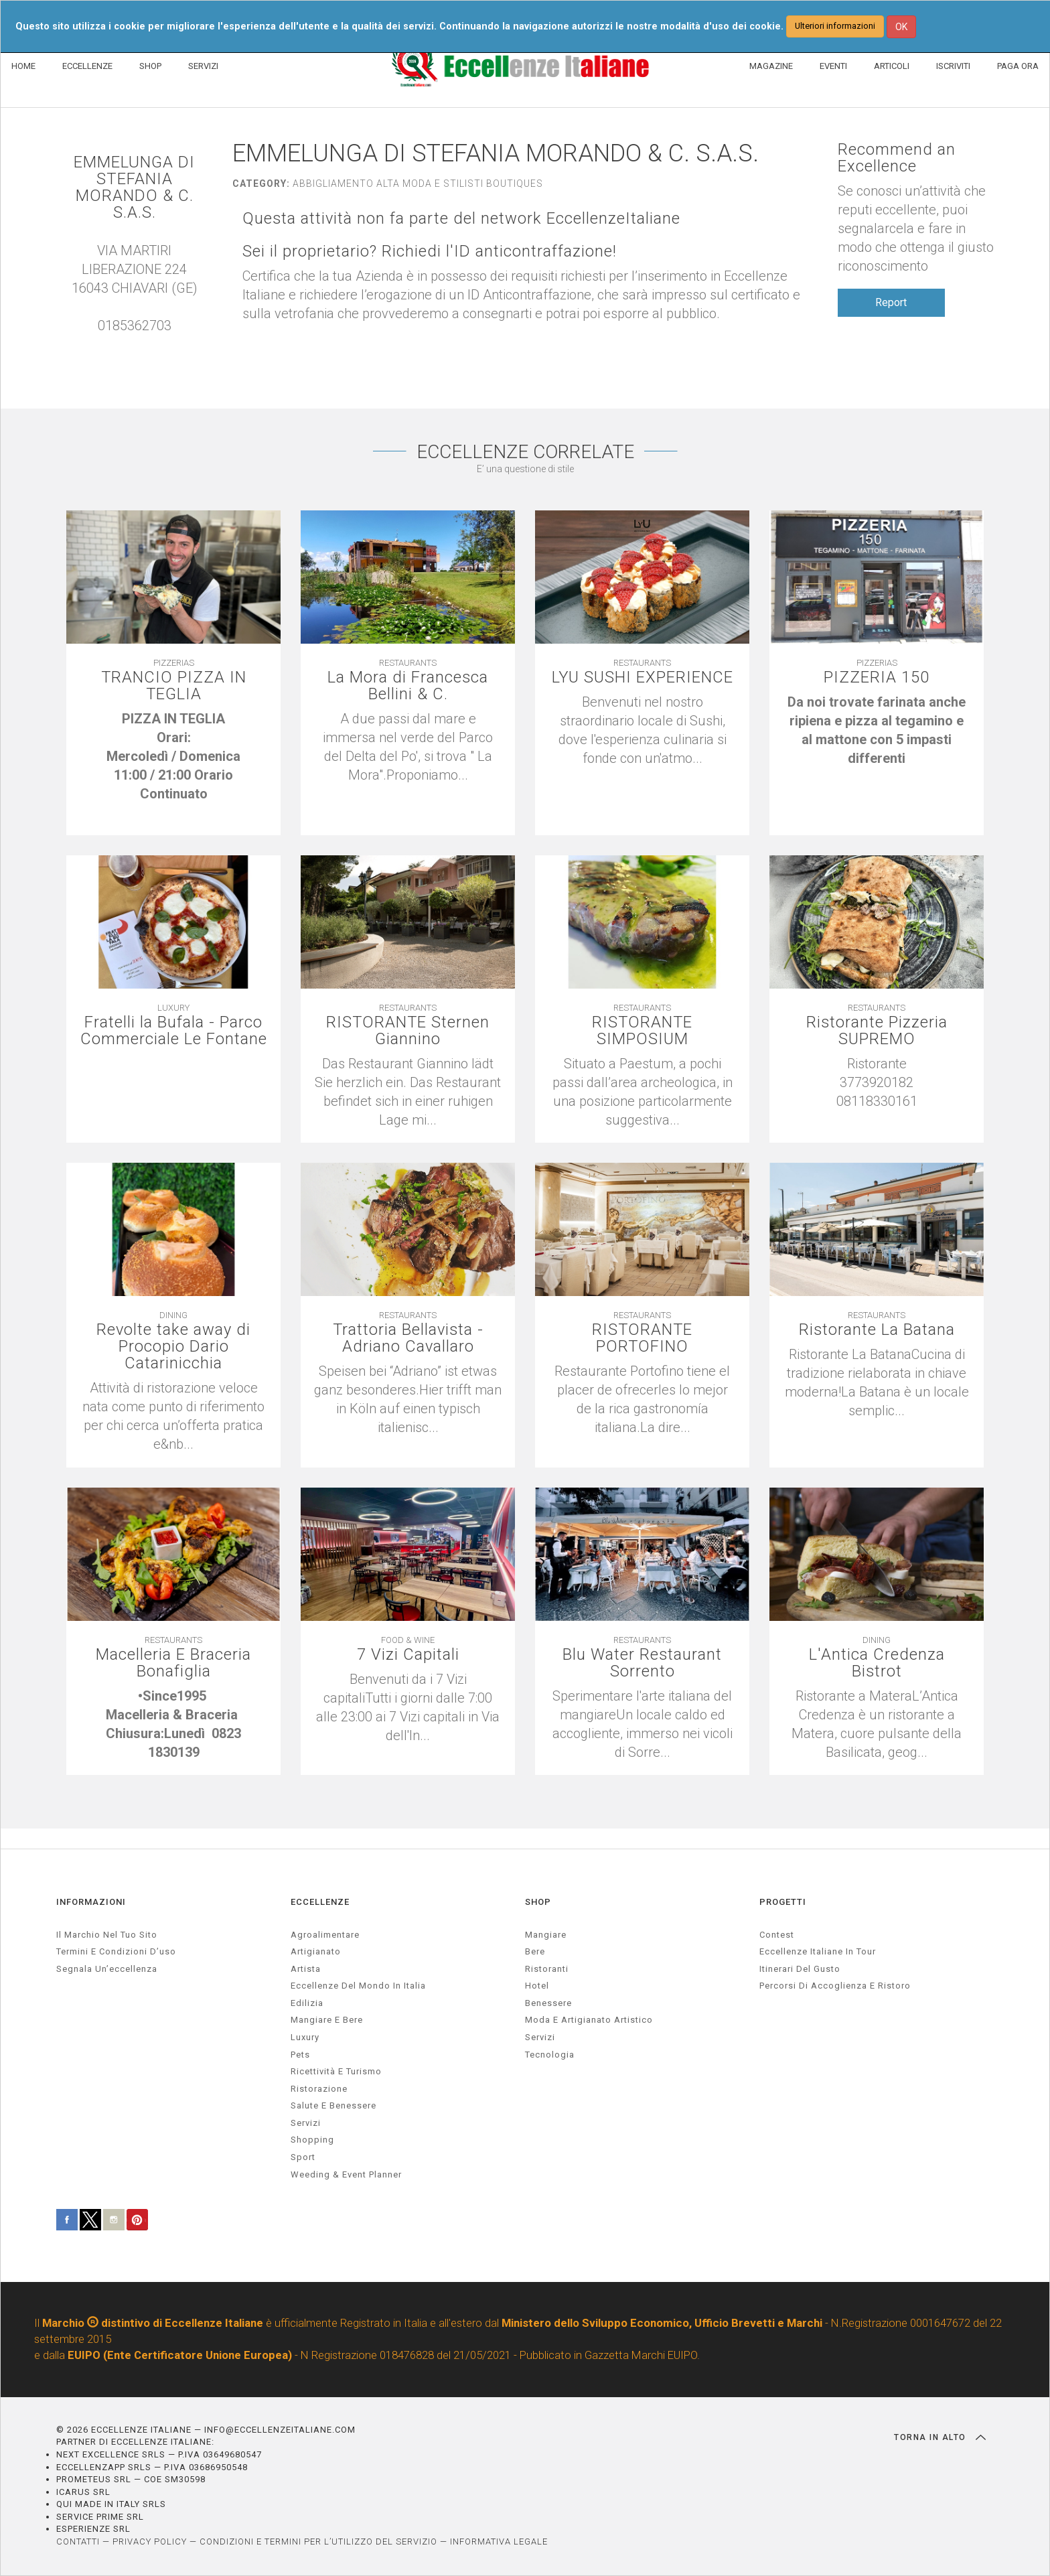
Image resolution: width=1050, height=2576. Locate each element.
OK (901, 26)
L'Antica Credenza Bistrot (877, 1663)
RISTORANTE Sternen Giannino (407, 1031)
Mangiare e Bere (327, 2020)
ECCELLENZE (87, 66)
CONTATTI (78, 2541)
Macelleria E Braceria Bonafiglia (173, 1663)
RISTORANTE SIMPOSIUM (642, 1031)
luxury (305, 2037)
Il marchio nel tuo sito (106, 1935)
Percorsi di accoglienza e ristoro (835, 1986)
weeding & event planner (346, 2174)
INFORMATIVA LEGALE (499, 2541)
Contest (776, 1935)
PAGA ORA (1018, 66)
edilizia (307, 2003)
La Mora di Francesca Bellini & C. (408, 686)
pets (300, 2055)
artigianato (316, 1952)
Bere (535, 1952)
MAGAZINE (771, 66)
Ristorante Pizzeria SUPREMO (877, 1031)
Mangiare (546, 1935)
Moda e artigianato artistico (589, 2020)
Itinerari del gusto (799, 1969)
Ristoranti (547, 1969)
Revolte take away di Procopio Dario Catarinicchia (173, 1347)
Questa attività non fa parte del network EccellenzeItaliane (462, 218)
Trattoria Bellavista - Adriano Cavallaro (407, 1339)
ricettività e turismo (336, 2072)
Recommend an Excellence (897, 158)
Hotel (537, 1986)
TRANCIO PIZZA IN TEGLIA (173, 686)
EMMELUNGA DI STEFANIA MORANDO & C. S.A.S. (134, 188)
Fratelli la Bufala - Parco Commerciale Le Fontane (173, 1031)
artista (306, 1969)
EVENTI (833, 66)
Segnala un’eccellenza (106, 1969)
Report (891, 302)
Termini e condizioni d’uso (116, 1952)
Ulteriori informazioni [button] (835, 26)
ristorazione (319, 2089)
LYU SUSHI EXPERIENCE (642, 678)
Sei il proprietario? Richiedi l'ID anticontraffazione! (429, 251)
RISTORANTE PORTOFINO (642, 1339)
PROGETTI (782, 1903)
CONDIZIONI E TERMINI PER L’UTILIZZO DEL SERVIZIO (318, 2541)
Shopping (312, 2140)
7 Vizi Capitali (408, 1655)
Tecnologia (550, 2055)
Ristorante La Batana (876, 1330)
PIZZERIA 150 (876, 678)
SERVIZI (203, 66)
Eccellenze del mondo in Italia (358, 1986)
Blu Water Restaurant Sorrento (642, 1663)
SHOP (150, 66)
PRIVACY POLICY (149, 2541)
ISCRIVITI (953, 66)
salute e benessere (333, 2106)
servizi (306, 2123)
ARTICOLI (891, 66)
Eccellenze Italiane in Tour (817, 1952)
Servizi (540, 2037)
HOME (23, 66)
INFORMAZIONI (91, 1903)
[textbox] (173, 766)
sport (303, 2157)
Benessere (548, 2003)
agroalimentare (325, 1935)
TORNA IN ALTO (940, 2437)
